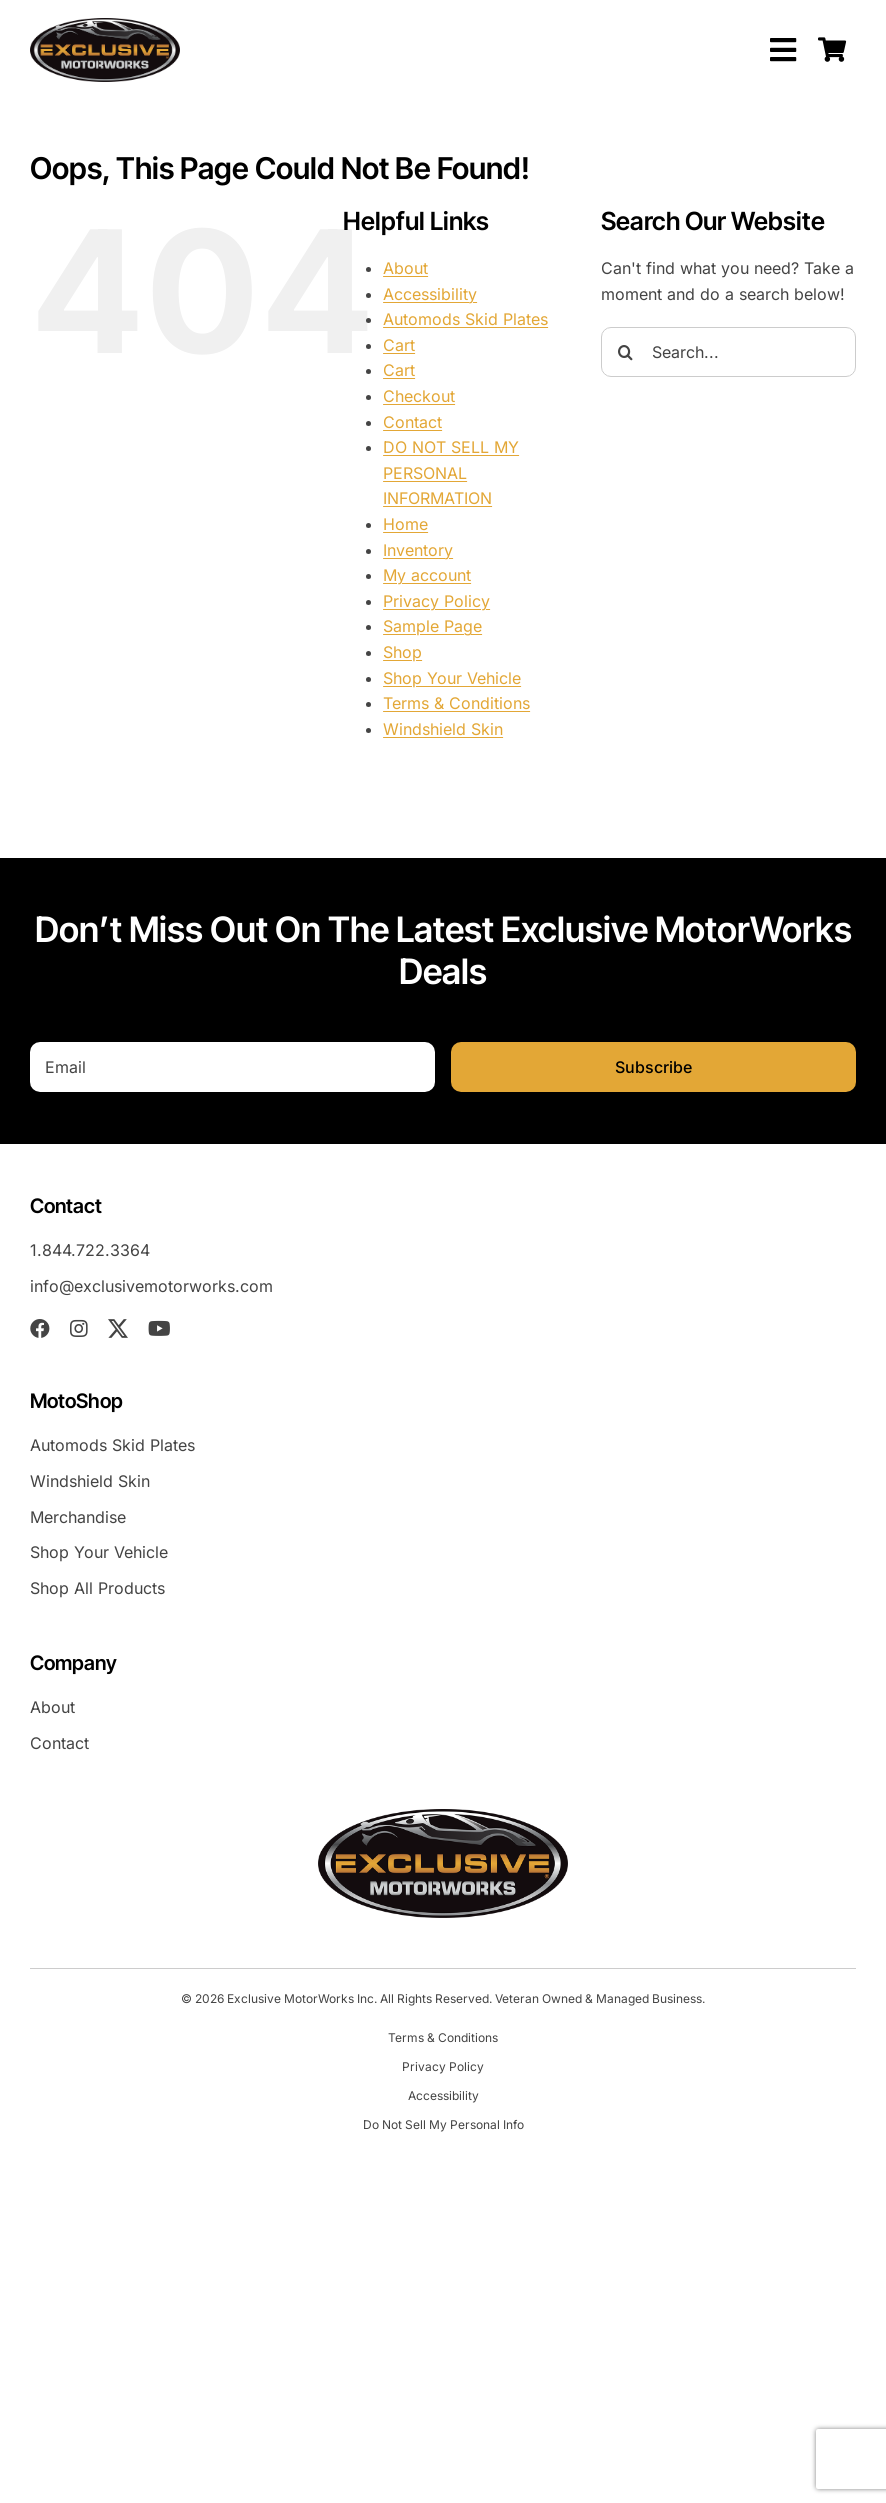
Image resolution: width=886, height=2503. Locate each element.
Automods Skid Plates (465, 319)
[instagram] (79, 1329)
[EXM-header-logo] (105, 26)
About (405, 268)
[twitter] (118, 1329)
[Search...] (728, 352)
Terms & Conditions (456, 703)
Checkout (419, 396)
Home (405, 524)
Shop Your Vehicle (452, 678)
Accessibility (430, 294)
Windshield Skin (443, 729)
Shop (402, 652)
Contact (412, 422)
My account (427, 575)
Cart (399, 345)
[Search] (626, 352)
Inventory (418, 550)
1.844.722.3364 (90, 1250)
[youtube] (159, 1329)
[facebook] (40, 1329)
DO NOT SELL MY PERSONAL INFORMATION (451, 472)
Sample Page (432, 626)
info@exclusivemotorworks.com (151, 1286)
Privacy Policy (436, 601)
